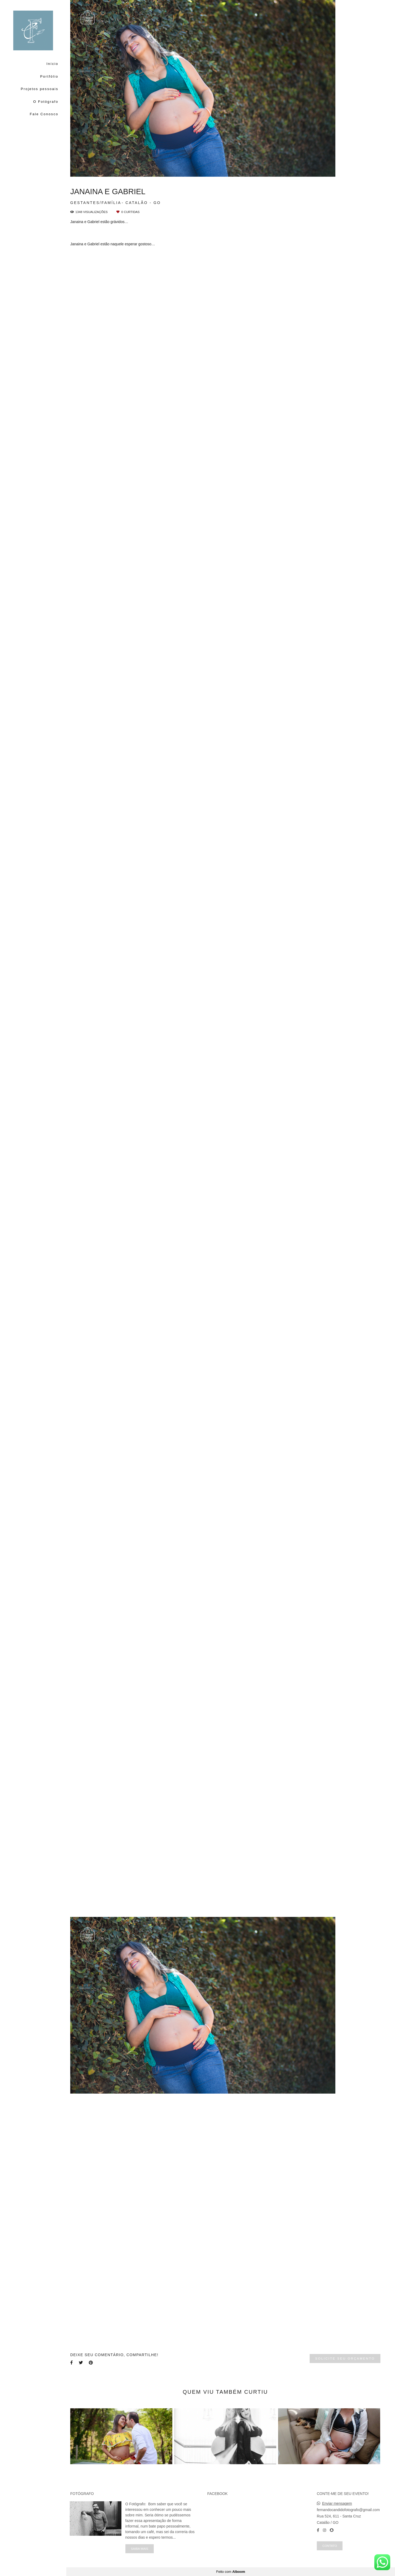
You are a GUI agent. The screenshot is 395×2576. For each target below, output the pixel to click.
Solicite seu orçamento (345, 2358)
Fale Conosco (44, 114)
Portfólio (49, 76)
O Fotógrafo (45, 102)
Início (52, 64)
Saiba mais (139, 2548)
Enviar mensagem (337, 2503)
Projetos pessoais (39, 89)
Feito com (230, 2572)
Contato (329, 2545)
